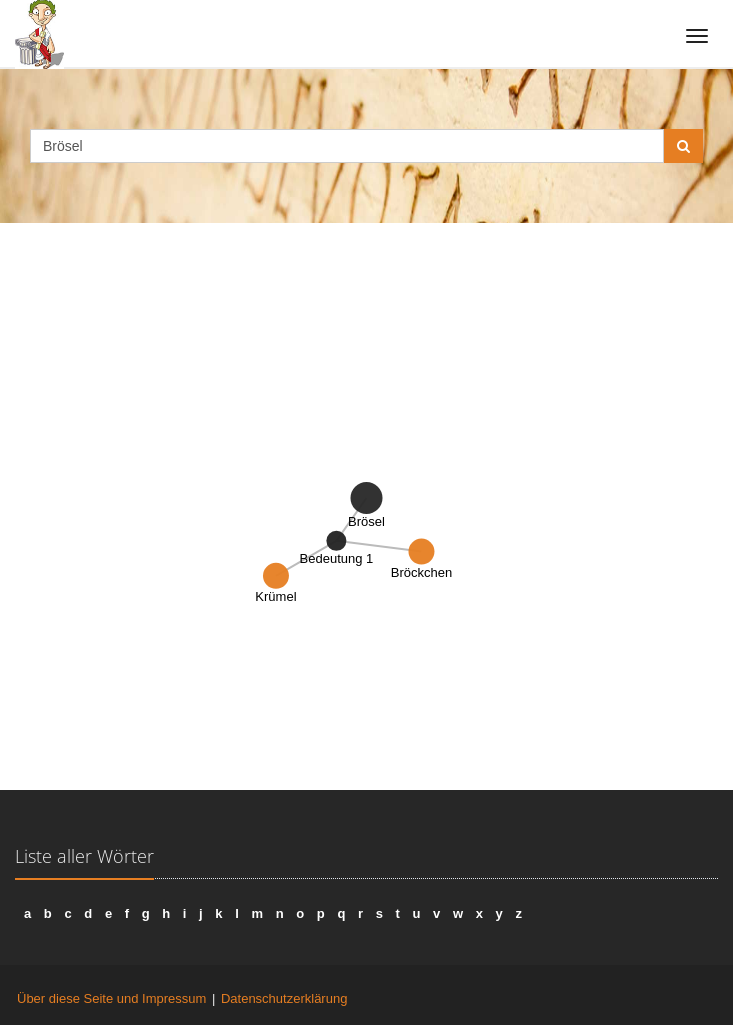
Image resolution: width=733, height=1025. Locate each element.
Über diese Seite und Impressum (111, 998)
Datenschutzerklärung (284, 998)
